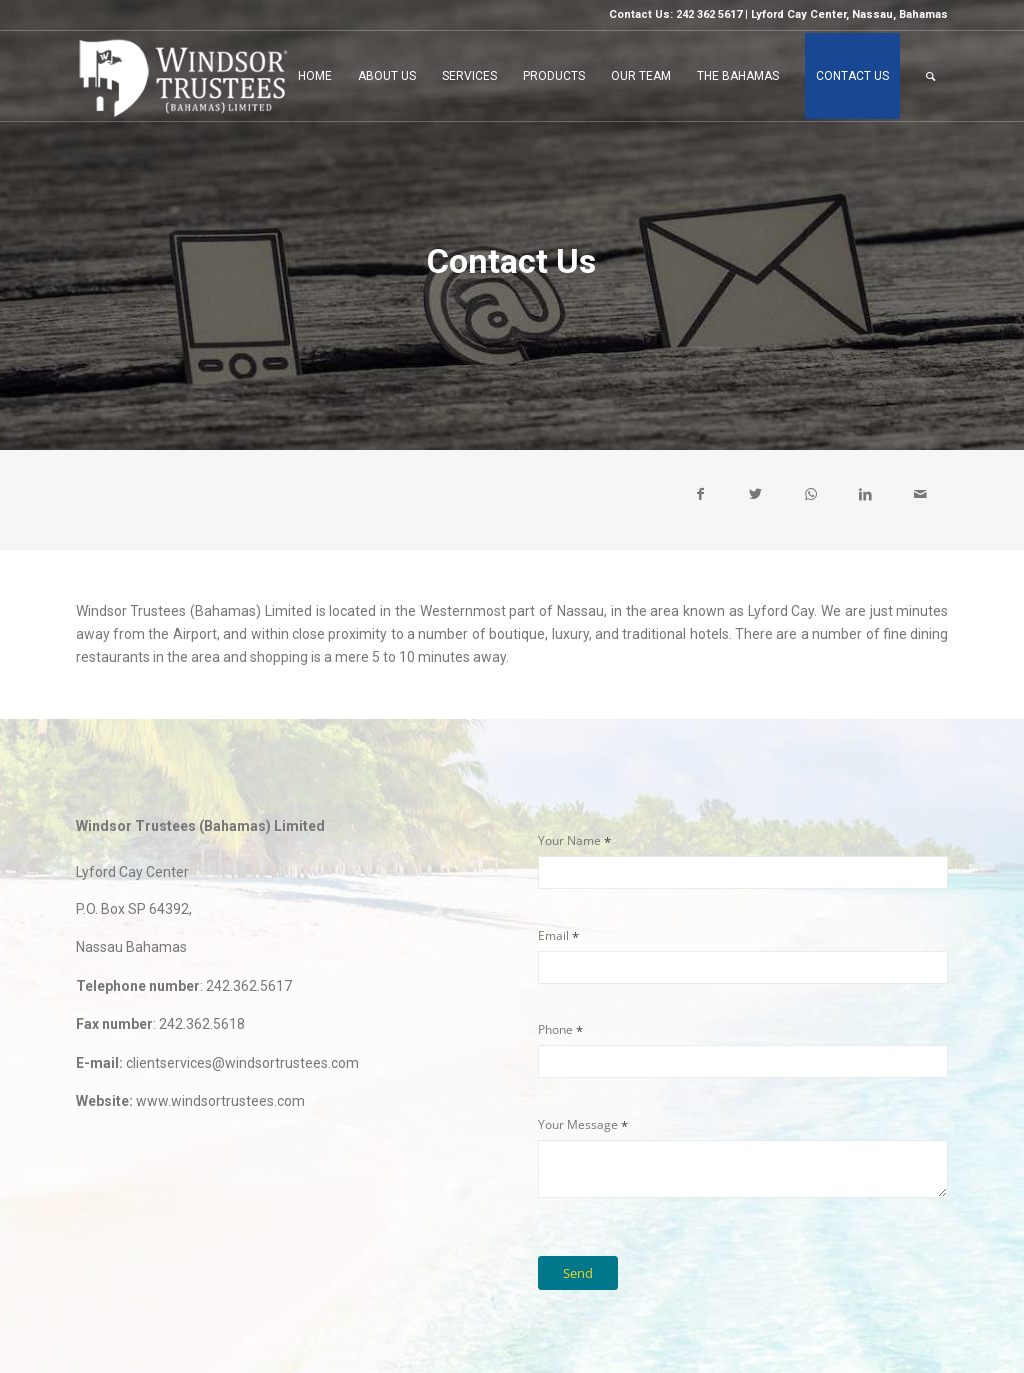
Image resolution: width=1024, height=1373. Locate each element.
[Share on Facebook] (700, 493)
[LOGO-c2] (183, 76)
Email (583, 936)
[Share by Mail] (920, 493)
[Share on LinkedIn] (865, 493)
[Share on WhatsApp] (810, 493)
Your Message (607, 1125)
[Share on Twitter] (755, 493)
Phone (585, 1030)
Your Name (599, 841)
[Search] (930, 76)
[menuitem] (315, 76)
